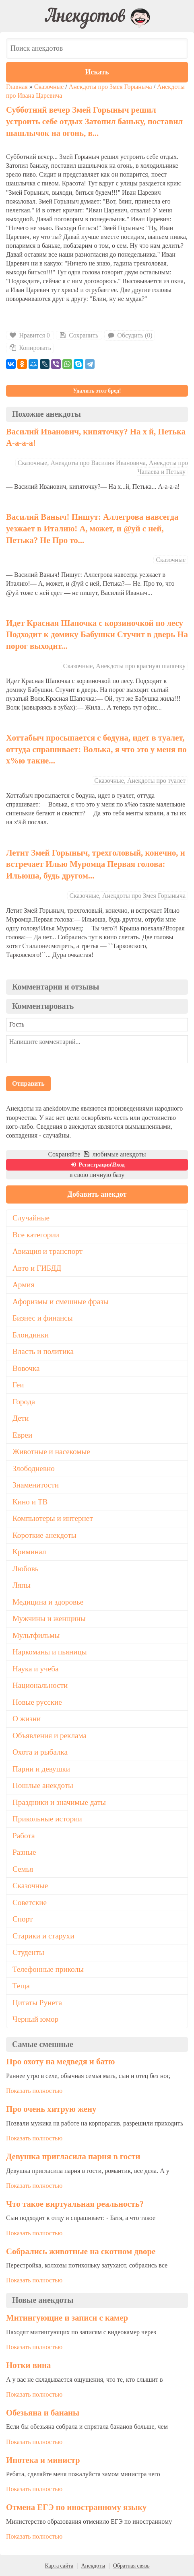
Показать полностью (34, 2090)
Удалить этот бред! (97, 391)
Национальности (40, 1685)
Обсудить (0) (130, 335)
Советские (29, 1902)
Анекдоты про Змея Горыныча (110, 86)
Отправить (28, 1083)
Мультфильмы (36, 1635)
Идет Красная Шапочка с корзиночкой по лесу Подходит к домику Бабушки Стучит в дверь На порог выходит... (97, 634)
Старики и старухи (43, 1936)
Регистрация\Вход (96, 1165)
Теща (21, 1985)
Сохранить (78, 335)
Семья (22, 1869)
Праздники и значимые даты (59, 1802)
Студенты (28, 1952)
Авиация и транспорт (47, 1251)
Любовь (25, 1568)
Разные (24, 1852)
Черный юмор (35, 2019)
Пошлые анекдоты (42, 1785)
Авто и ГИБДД (36, 1268)
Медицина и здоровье (47, 1602)
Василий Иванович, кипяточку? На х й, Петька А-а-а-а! (96, 437)
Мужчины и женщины (49, 1618)
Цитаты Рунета (37, 2002)
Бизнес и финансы (42, 1318)
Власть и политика (43, 1351)
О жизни (26, 1718)
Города (23, 1401)
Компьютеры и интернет (52, 1518)
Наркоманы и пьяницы (49, 1652)
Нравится (30, 335)
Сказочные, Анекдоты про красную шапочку (124, 666)
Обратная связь (131, 2566)
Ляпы (21, 1585)
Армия (23, 1284)
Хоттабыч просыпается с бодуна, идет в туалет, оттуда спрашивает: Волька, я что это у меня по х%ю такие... (96, 749)
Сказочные (49, 86)
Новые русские (37, 1702)
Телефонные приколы (48, 1969)
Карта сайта (59, 2566)
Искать (97, 72)
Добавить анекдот (97, 1194)
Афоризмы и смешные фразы (60, 1301)
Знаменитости (35, 1485)
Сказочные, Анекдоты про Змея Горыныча (128, 895)
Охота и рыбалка (40, 1752)
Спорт (22, 1919)
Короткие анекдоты (44, 1535)
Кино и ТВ (29, 1502)
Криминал (29, 1551)
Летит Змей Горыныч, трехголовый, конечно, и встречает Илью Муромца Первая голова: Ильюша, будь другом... (95, 864)
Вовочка (26, 1368)
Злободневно (33, 1468)
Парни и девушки (41, 1769)
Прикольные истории (47, 1819)
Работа (23, 1835)
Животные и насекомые (51, 1451)
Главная (17, 86)
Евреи (22, 1435)
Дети (20, 1418)
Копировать (29, 347)
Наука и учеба (35, 1669)
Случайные (31, 1218)
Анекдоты (93, 2566)
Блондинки (30, 1335)
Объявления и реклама (49, 1735)
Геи (18, 1385)
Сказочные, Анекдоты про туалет (140, 780)
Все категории (35, 1234)
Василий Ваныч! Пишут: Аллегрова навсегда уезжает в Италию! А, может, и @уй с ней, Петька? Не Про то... (92, 528)
